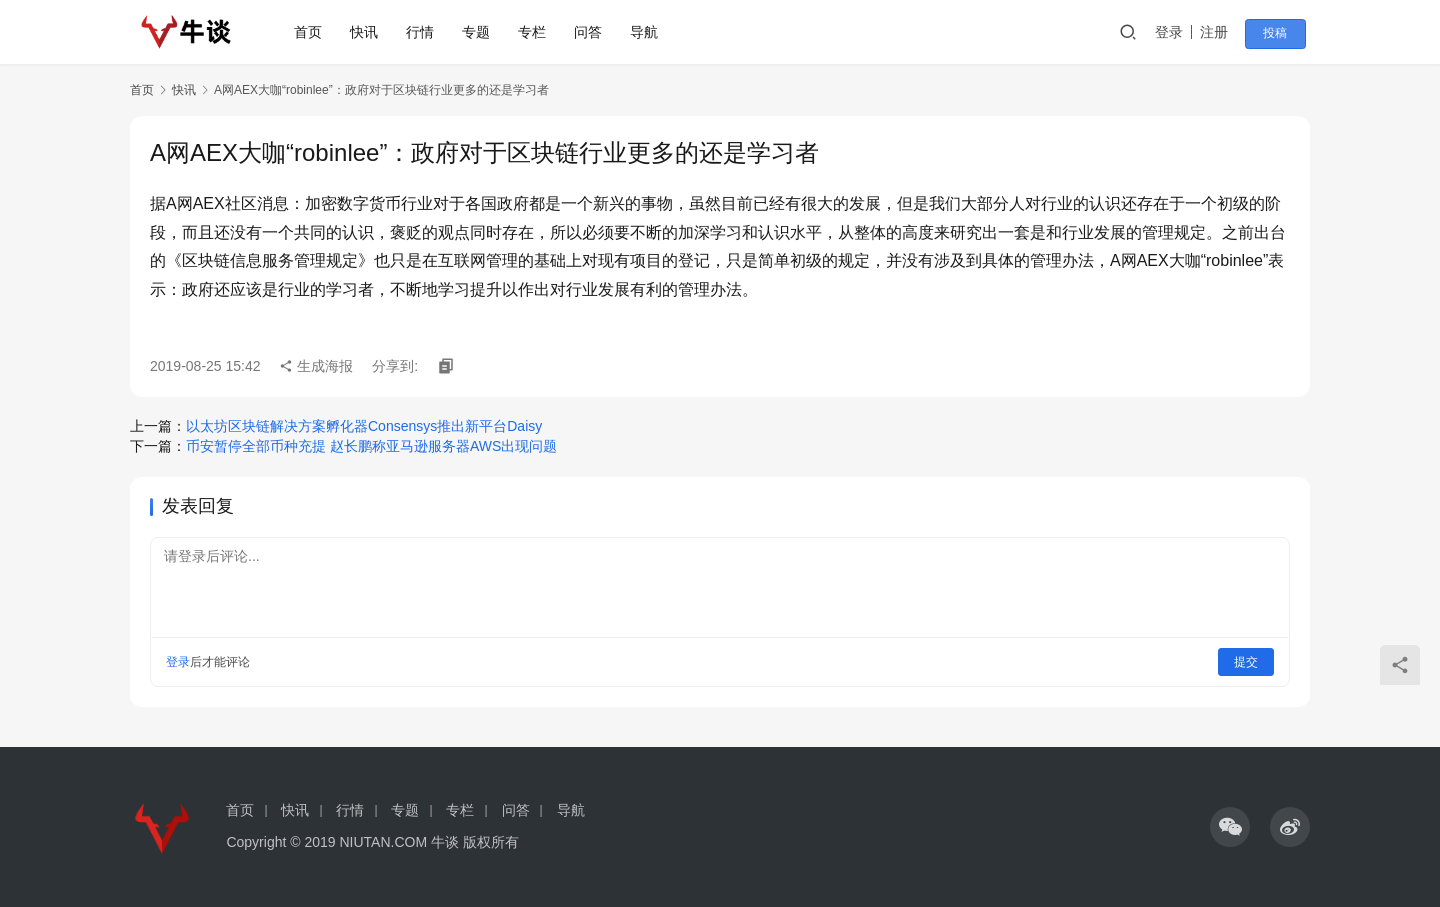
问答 (593, 32)
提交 (1246, 662)
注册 (1224, 32)
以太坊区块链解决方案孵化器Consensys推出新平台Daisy (364, 426)
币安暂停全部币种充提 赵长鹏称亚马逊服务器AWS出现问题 (371, 446)
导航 (649, 32)
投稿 (1282, 33)
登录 (1179, 32)
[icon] (1230, 827)
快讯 (369, 32)
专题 (481, 32)
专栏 (537, 32)
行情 (425, 32)
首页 (313, 32)
